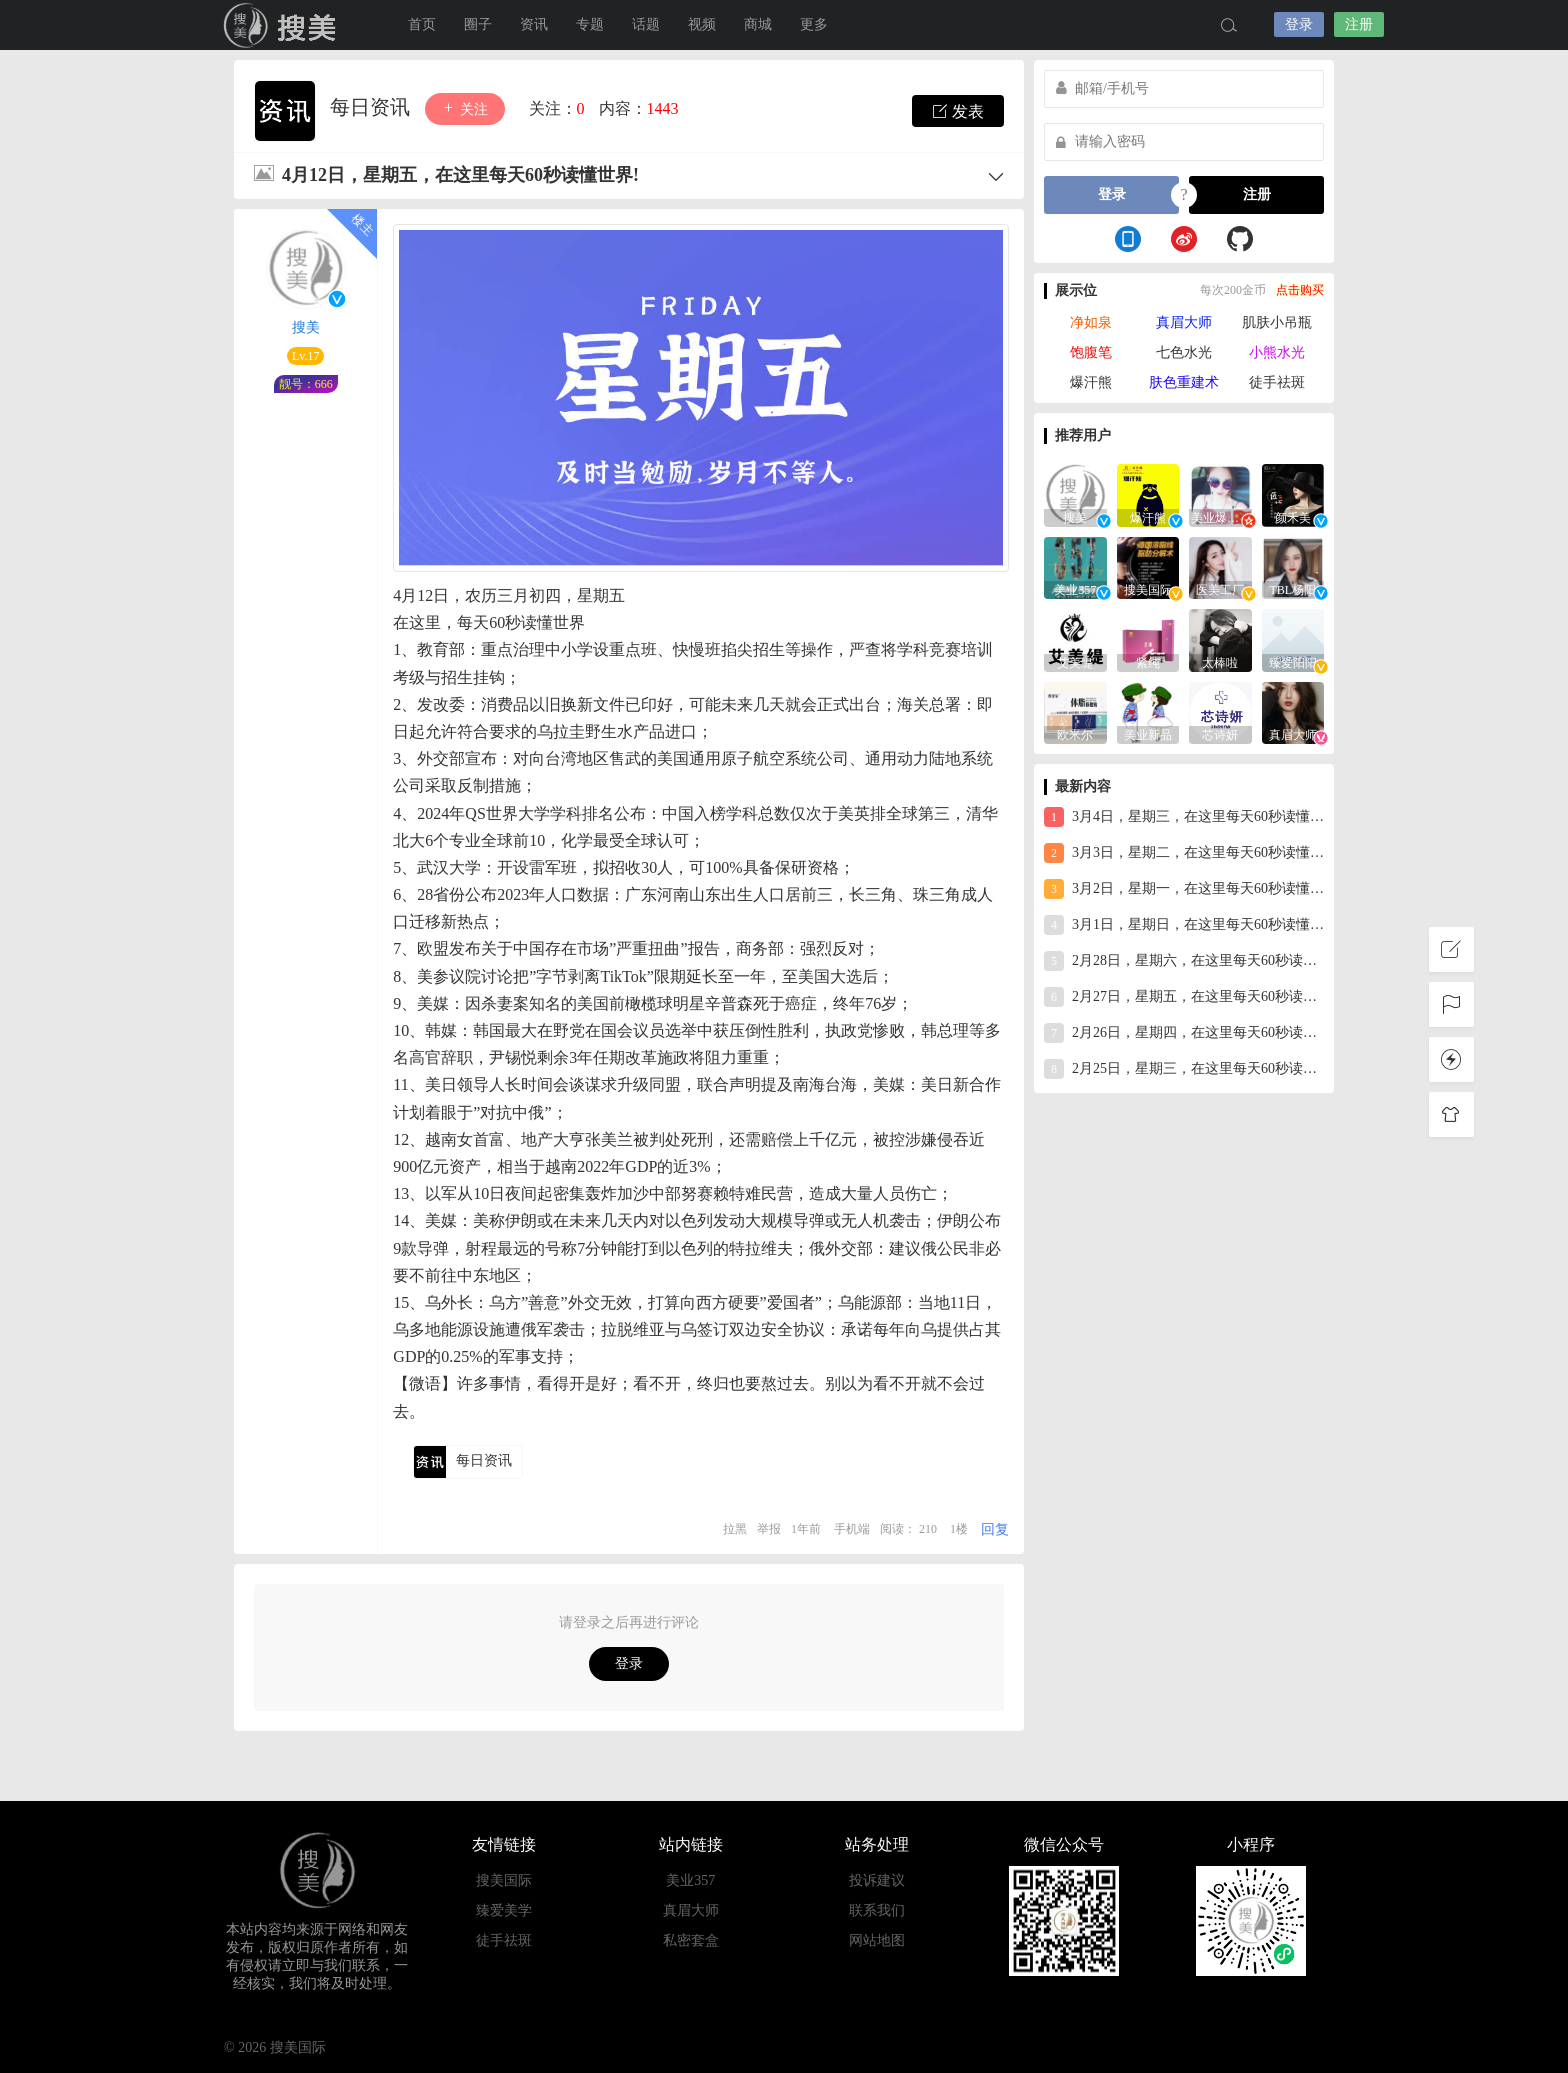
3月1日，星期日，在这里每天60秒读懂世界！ (1184, 925)
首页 (422, 24)
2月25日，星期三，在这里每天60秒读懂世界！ (1184, 1069)
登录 (1299, 24)
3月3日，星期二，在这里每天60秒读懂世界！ (1184, 853)
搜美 (306, 327)
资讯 (534, 24)
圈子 (478, 24)
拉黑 (735, 1529)
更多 (814, 24)
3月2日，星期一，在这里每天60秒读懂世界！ (1184, 889)
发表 (958, 111)
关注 (465, 108)
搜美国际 (284, 25)
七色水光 (1184, 352)
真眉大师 (1184, 322)
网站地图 (877, 1940)
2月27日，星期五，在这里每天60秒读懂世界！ (1184, 997)
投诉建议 (877, 1880)
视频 (702, 24)
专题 (590, 24)
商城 (758, 24)
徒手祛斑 (1277, 382)
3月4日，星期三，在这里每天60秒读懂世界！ (1184, 817)
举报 (769, 1529)
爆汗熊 (1091, 382)
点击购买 (1300, 290)
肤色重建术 (1184, 382)
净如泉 (1091, 322)
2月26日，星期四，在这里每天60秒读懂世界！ (1184, 1033)
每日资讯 (372, 107)
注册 (1359, 24)
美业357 (690, 1880)
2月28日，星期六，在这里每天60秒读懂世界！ (1184, 961)
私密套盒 (691, 1940)
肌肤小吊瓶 (1277, 322)
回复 (995, 1529)
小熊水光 (1277, 352)
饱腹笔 (1091, 352)
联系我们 (877, 1910)
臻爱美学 (504, 1910)
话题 (646, 24)
